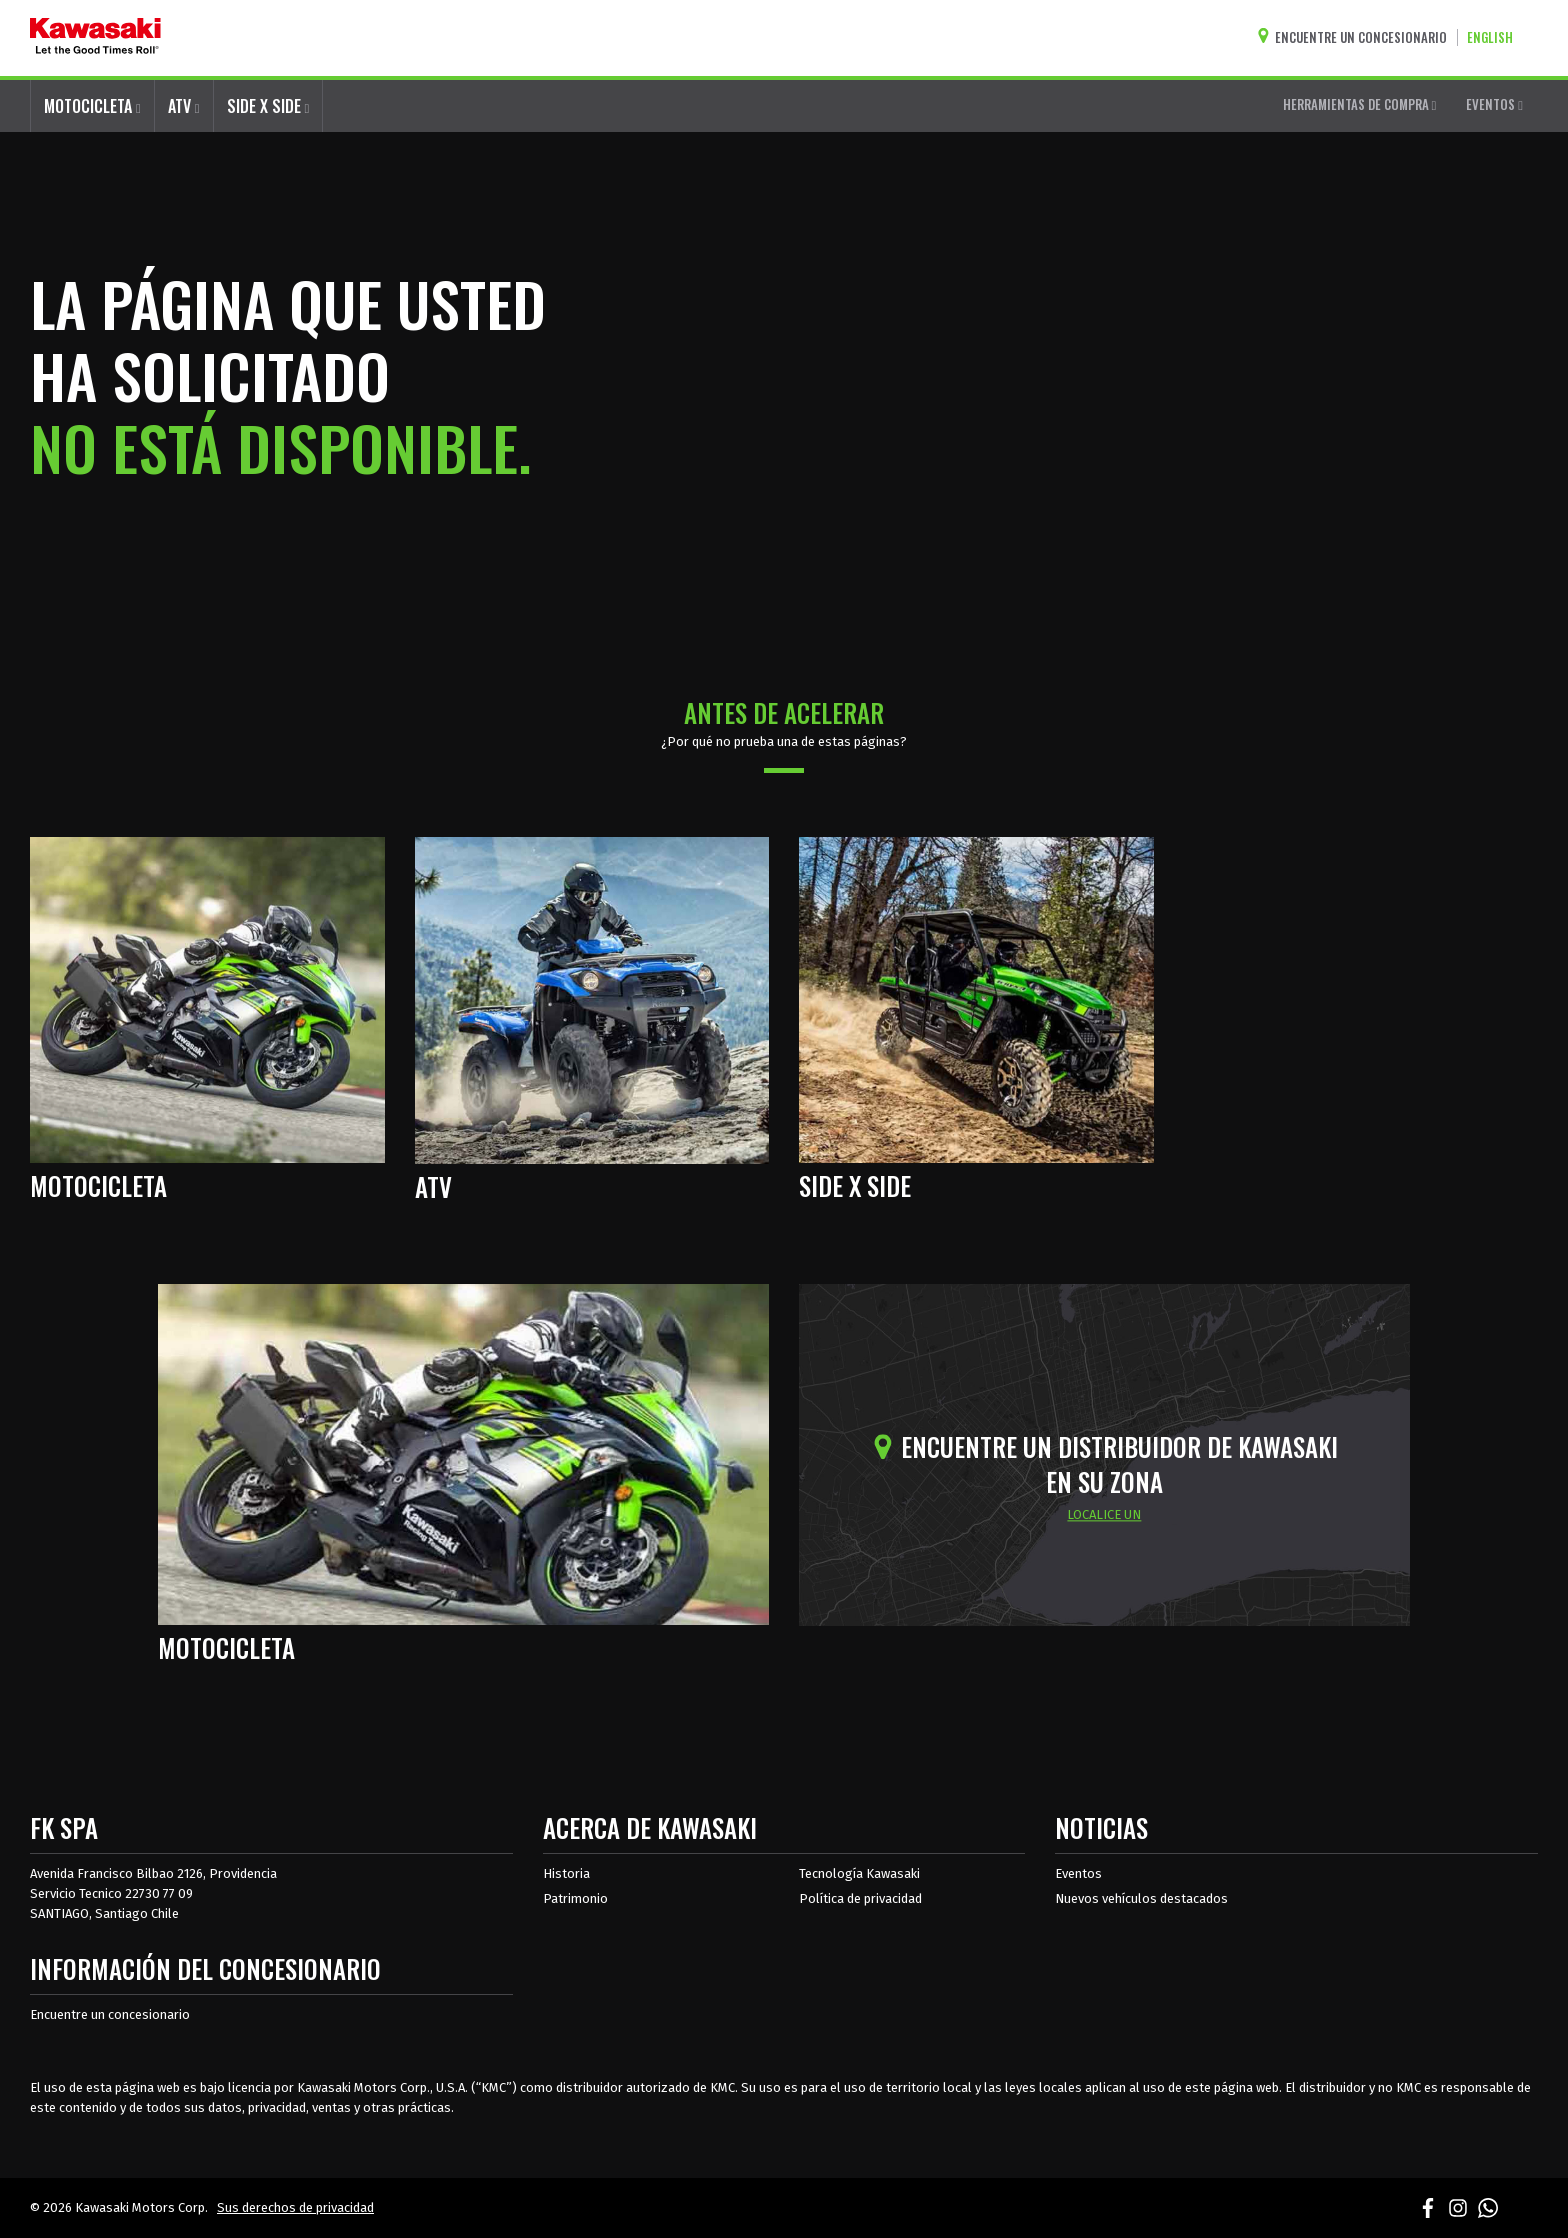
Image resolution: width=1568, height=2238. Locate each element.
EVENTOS (1494, 104)
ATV (184, 106)
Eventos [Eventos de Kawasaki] (1078, 1873)
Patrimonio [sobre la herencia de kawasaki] (575, 1898)
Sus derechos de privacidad (295, 2207)
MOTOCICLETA (92, 106)
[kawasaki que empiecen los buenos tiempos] (95, 38)
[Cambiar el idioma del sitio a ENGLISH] (1495, 37)
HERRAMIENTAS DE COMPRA (1360, 104)
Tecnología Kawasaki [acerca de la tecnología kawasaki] (859, 1873)
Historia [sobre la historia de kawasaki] (566, 1873)
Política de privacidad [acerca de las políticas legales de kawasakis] (860, 1898)
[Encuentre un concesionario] (1357, 37)
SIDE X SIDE (268, 106)
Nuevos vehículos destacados (1141, 1898)
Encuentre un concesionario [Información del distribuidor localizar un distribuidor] (110, 2014)
